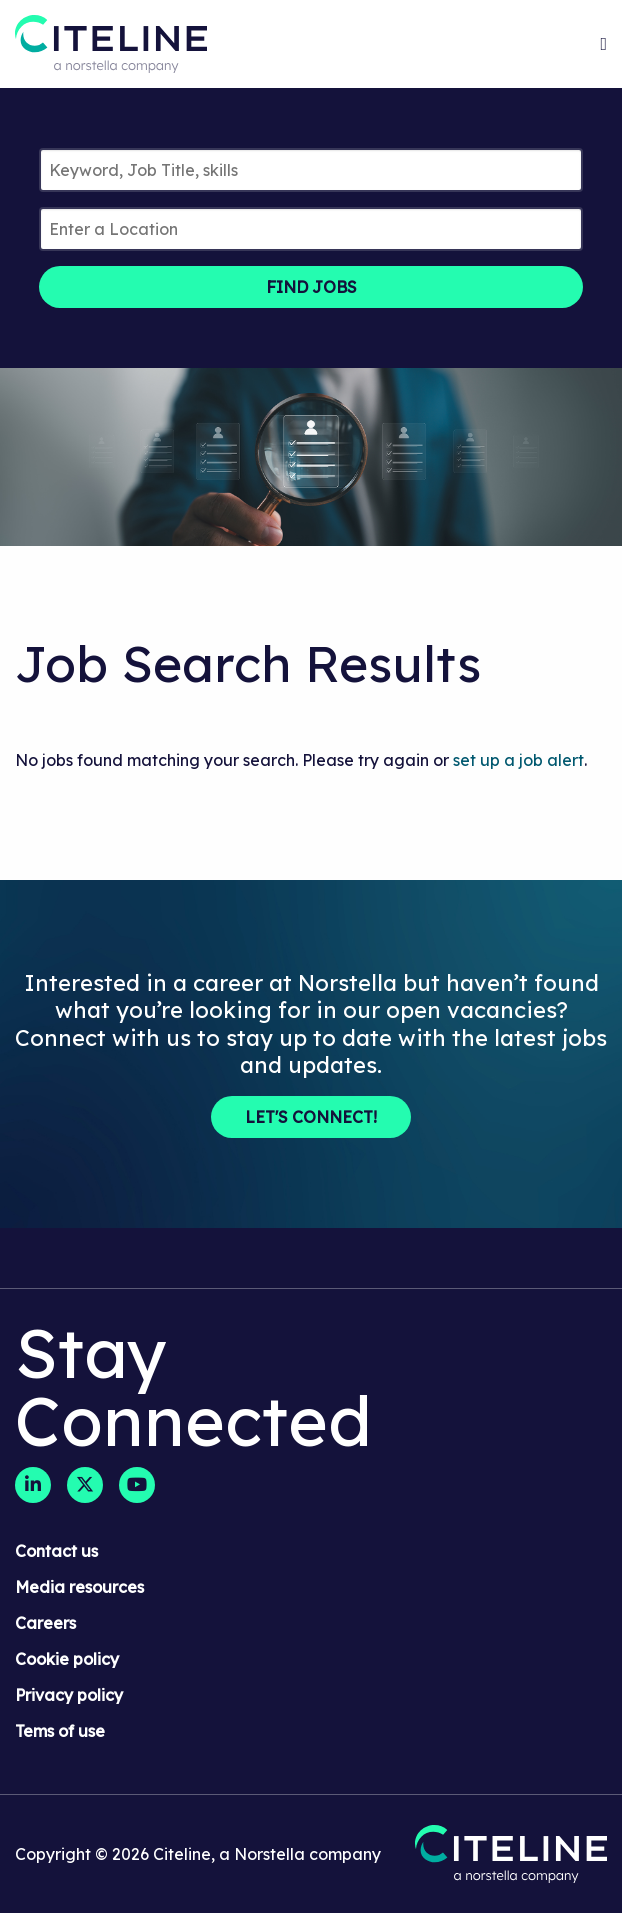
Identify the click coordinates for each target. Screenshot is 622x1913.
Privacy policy (69, 1695)
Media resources (79, 1587)
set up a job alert (518, 760)
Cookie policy (67, 1659)
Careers (45, 1623)
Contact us (56, 1551)
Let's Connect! (311, 1117)
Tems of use (60, 1731)
